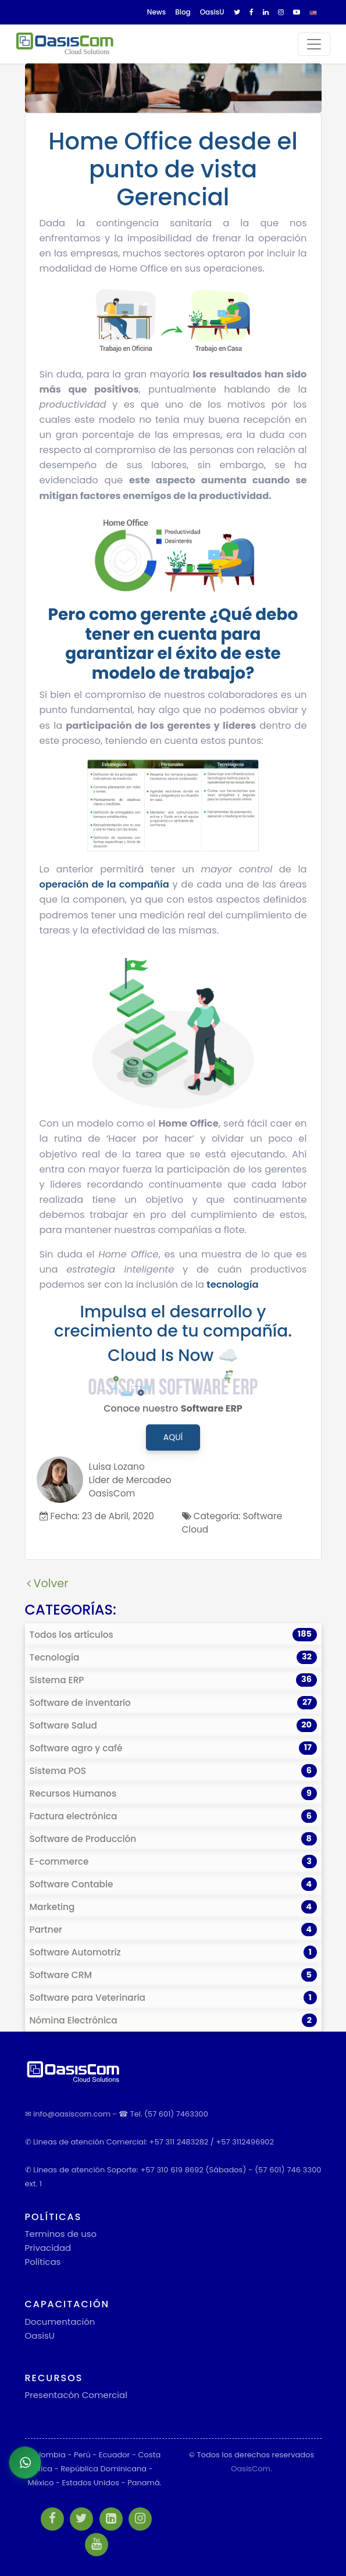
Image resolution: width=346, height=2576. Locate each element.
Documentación (60, 2321)
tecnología (232, 1284)
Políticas (43, 2262)
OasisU (40, 2335)
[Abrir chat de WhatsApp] (25, 2462)
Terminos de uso (61, 2234)
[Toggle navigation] (314, 44)
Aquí (173, 1437)
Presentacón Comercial (76, 2395)
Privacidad (48, 2248)
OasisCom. (251, 2468)
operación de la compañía (104, 884)
